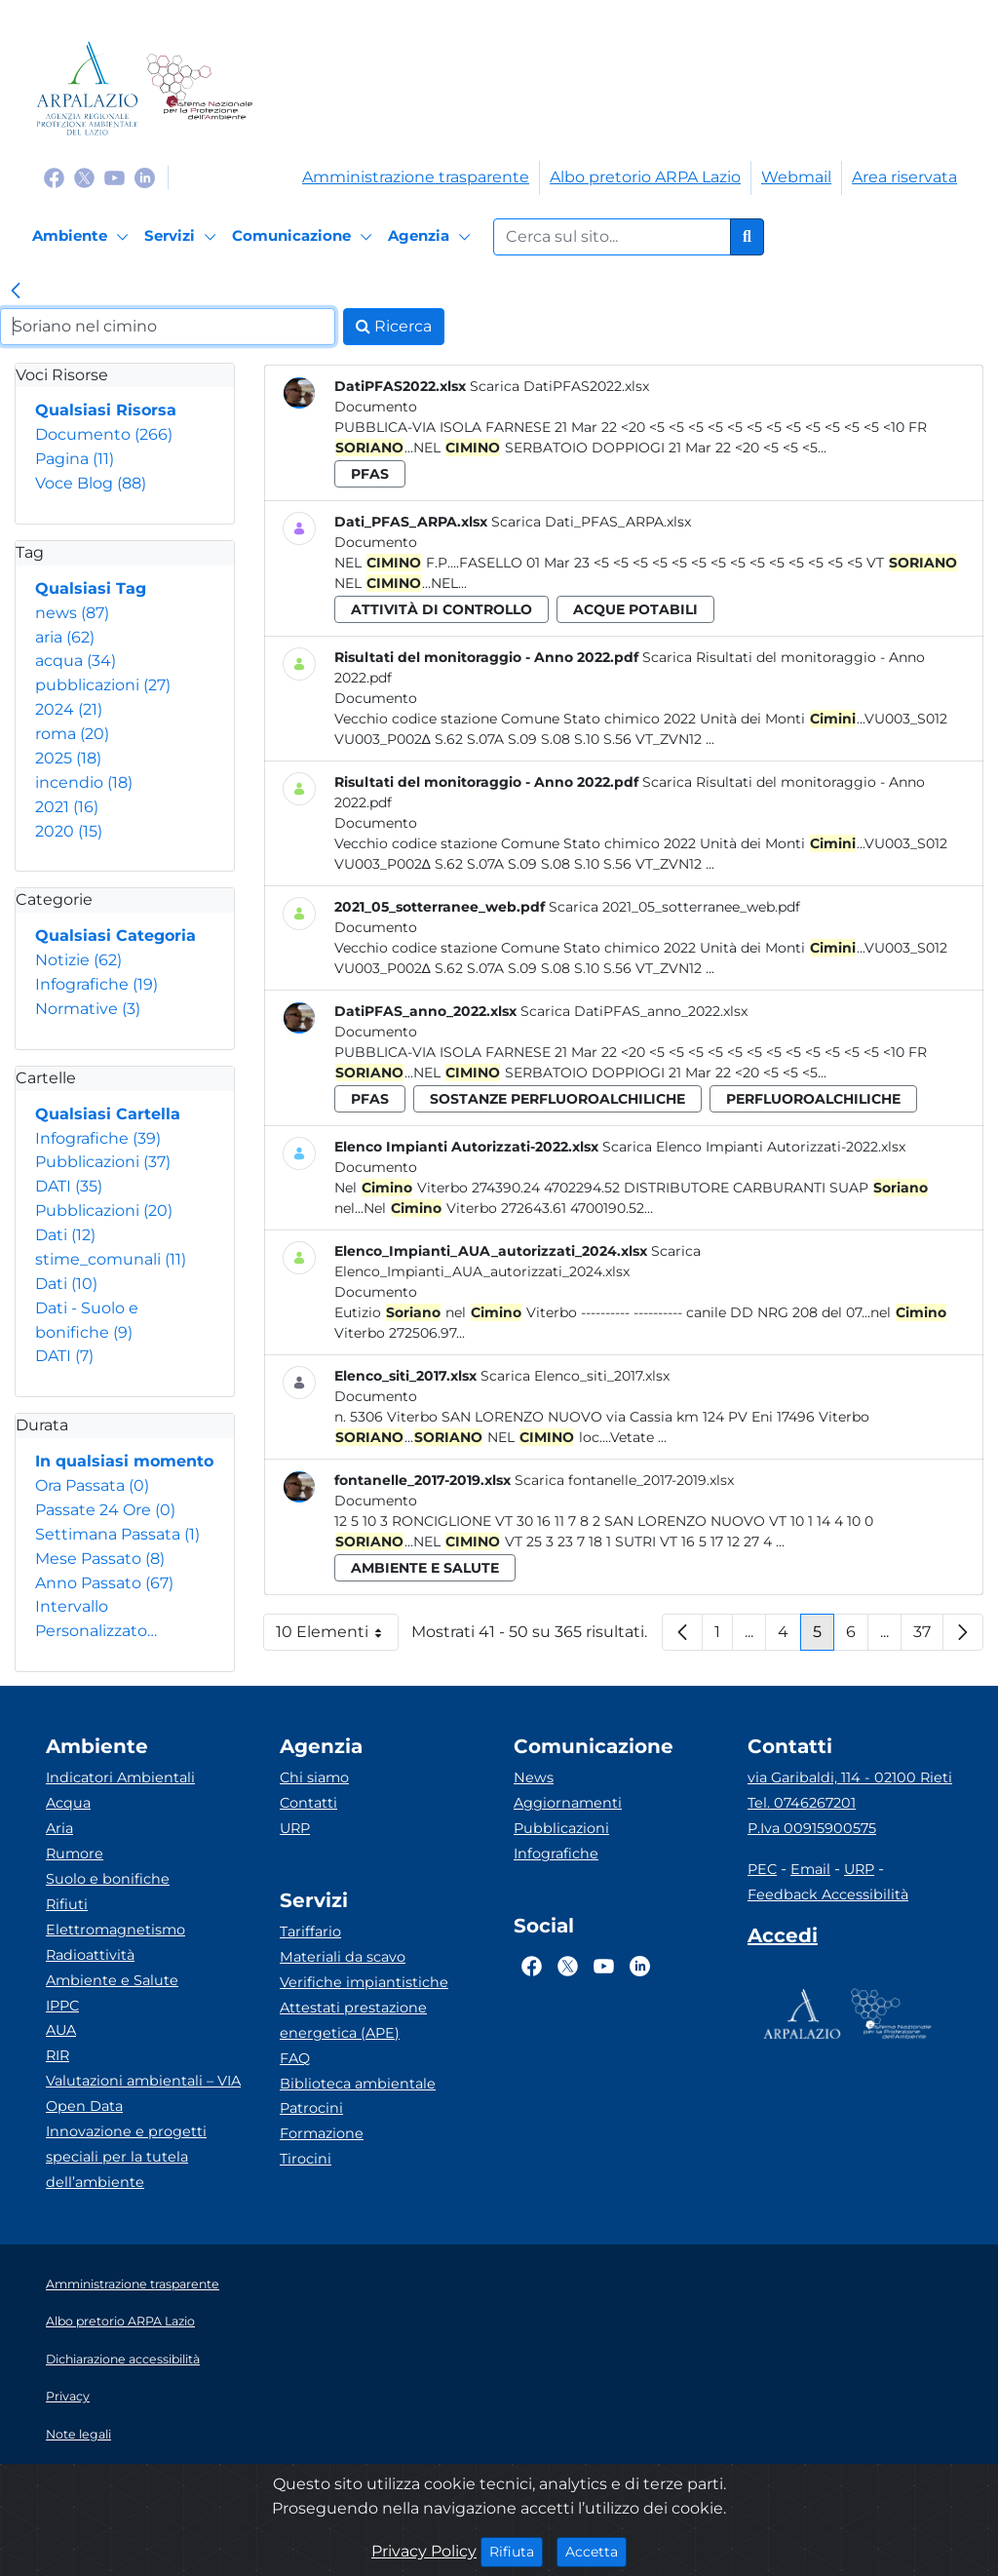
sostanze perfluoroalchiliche (557, 1099)
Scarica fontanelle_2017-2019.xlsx (624, 1480)
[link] (15, 292)
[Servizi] (183, 237)
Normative (87, 1008)
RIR (57, 2055)
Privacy (68, 2396)
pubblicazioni (103, 685)
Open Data (84, 2106)
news (72, 613)
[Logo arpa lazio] (87, 88)
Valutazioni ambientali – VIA (143, 2080)
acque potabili (635, 609)
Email (810, 1869)
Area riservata (904, 177)
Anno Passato (104, 1583)
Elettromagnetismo (115, 1929)
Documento (104, 434)
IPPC (62, 2005)
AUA (61, 2030)
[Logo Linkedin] (145, 177)
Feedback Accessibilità (828, 1894)
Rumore (74, 1853)
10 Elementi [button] (337, 1636)
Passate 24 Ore (105, 1510)
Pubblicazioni (103, 1161)
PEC (762, 1869)
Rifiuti (67, 1904)
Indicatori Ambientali (120, 1777)
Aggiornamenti (568, 1803)
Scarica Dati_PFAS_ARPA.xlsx (591, 521)
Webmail (796, 177)
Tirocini (305, 2158)
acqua (75, 660)
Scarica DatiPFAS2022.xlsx (559, 386)
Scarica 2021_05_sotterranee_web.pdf (674, 907)
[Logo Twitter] (84, 177)
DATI (68, 1186)
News (534, 1777)
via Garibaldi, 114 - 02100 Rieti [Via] (850, 1777)
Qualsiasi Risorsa (105, 410)
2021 (66, 807)
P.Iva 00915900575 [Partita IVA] (812, 1828)
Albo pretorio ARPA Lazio (645, 177)
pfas (370, 474)
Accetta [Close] (596, 2550)
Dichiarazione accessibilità (123, 2359)
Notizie (78, 960)
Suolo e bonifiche (108, 1879)
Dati (65, 1235)
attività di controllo (441, 609)
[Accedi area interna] (783, 1939)
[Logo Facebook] (54, 177)
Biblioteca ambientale (358, 2083)
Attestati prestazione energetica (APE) (353, 2020)
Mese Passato (100, 1558)
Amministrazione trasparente (415, 177)
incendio (84, 782)
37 (928, 1636)
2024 (68, 709)
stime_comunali (110, 1259)
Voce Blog (90, 483)
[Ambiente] (83, 237)
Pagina (74, 458)
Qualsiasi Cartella (107, 1114)
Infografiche (96, 984)
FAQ (295, 2058)
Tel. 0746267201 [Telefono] (802, 1803)
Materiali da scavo (342, 1957)
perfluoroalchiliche (813, 1099)
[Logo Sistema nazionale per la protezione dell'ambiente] (199, 88)
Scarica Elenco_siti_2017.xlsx (575, 1376)
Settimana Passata (117, 1534)
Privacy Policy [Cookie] (424, 2551)
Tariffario (310, 1931)
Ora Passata (92, 1485)
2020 (68, 831)
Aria (59, 1828)
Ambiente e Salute (112, 1980)
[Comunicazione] (305, 237)
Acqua (68, 1803)
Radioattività (90, 1955)
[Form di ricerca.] (612, 236)
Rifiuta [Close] (516, 2550)
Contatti (308, 1803)
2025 (68, 758)
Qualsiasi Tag (90, 588)
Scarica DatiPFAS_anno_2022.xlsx (634, 1011)
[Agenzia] (432, 237)
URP (295, 1828)
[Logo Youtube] (114, 177)
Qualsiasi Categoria (115, 935)
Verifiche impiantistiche (364, 1982)
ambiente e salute (425, 1568)
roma (72, 733)
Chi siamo (314, 1777)
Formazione (322, 2133)
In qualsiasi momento (124, 1461)
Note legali (78, 2434)
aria (65, 637)
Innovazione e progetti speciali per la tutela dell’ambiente (126, 2157)
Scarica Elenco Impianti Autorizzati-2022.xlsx (753, 1146)
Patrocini (311, 2108)
